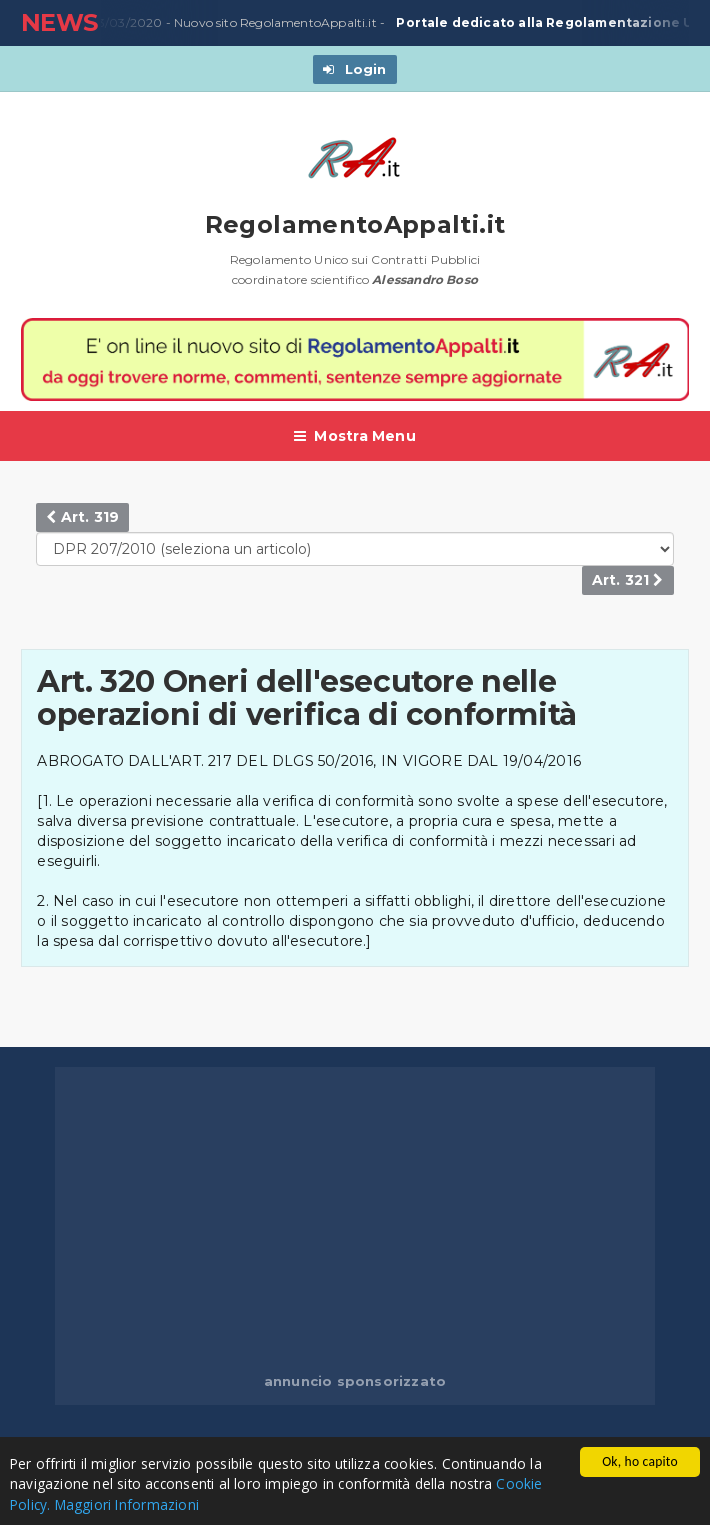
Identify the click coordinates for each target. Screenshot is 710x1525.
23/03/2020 (121, 23)
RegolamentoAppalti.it (355, 224)
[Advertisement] (382, 1222)
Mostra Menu (355, 436)
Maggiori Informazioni (127, 1504)
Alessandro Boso (425, 279)
